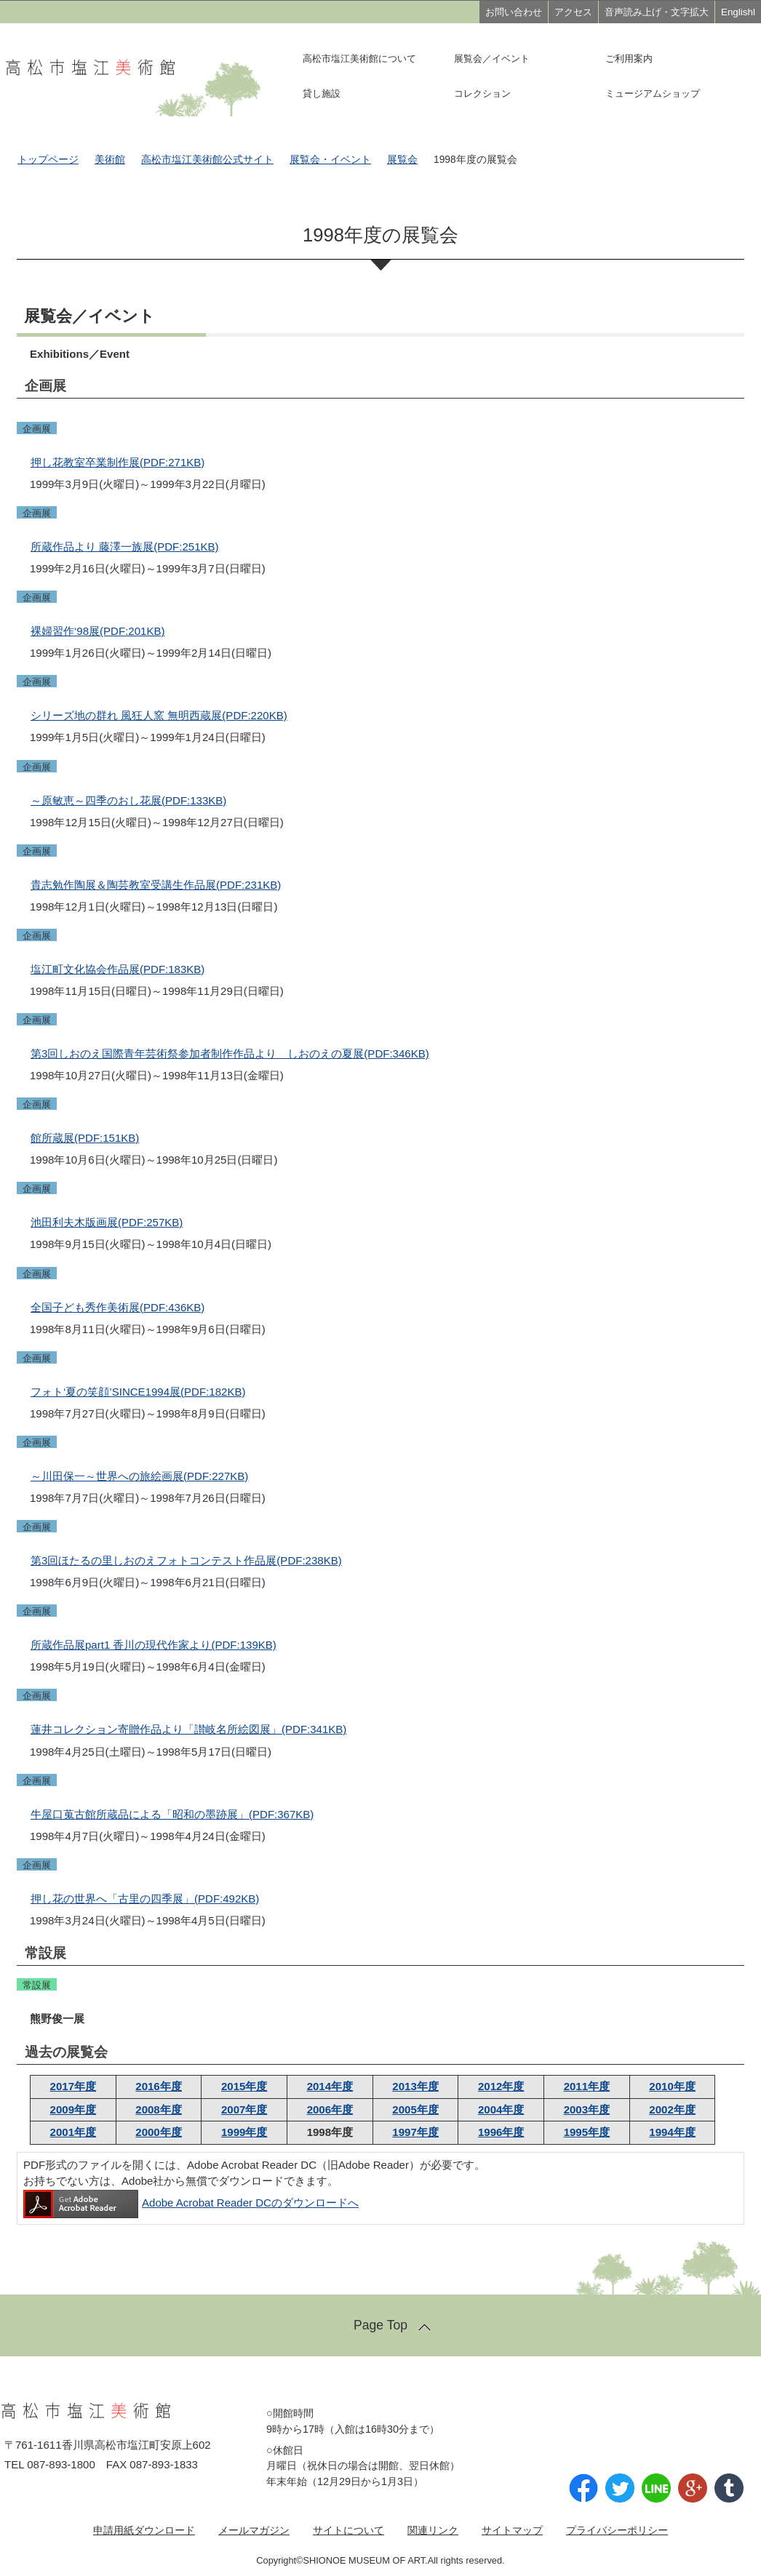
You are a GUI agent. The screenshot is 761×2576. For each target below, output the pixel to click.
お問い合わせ (513, 12)
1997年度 (415, 2132)
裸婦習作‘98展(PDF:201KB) (97, 631)
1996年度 (501, 2132)
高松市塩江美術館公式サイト (207, 159)
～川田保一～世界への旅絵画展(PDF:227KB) (139, 1476)
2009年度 (73, 2109)
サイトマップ (512, 2530)
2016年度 (158, 2086)
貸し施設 (321, 93)
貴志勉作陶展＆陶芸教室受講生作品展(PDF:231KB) (156, 885)
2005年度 (415, 2109)
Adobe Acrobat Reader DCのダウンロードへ (191, 2202)
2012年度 (501, 2086)
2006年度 (330, 2109)
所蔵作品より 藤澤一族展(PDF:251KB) (125, 546)
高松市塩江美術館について (359, 58)
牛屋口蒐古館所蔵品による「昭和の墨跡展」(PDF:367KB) (172, 1814)
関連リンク (432, 2530)
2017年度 (73, 2086)
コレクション (482, 93)
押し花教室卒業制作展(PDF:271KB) (117, 462)
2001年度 (73, 2132)
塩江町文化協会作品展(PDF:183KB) (117, 969)
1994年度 (672, 2132)
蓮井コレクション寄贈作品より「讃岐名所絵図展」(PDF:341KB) (188, 1729)
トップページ (48, 159)
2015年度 (244, 2086)
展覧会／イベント (492, 58)
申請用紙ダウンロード (144, 2530)
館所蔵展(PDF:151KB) (85, 1138)
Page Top (380, 2325)
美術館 (110, 159)
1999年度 (244, 2132)
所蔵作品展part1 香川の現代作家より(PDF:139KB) (153, 1645)
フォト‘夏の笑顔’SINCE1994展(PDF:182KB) (138, 1391)
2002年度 (672, 2109)
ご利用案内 (629, 58)
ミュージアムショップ (652, 93)
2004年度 (501, 2109)
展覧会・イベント (330, 159)
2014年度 (330, 2086)
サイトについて (348, 2530)
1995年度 (587, 2132)
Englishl (738, 12)
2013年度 (415, 2086)
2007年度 (244, 2109)
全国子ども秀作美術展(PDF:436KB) (117, 1307)
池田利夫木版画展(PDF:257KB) (107, 1222)
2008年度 (158, 2109)
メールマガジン (254, 2530)
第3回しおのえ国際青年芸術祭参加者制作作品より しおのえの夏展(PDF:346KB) (230, 1053)
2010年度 (672, 2086)
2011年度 (587, 2086)
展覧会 (402, 159)
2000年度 (158, 2132)
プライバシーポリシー (617, 2530)
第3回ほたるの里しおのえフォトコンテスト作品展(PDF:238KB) (186, 1560)
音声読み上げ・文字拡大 (657, 12)
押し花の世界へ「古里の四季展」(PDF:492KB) (145, 1898)
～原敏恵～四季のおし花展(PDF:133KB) (128, 800)
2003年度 (587, 2109)
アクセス (573, 12)
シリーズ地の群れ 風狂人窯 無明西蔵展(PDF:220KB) (159, 715)
